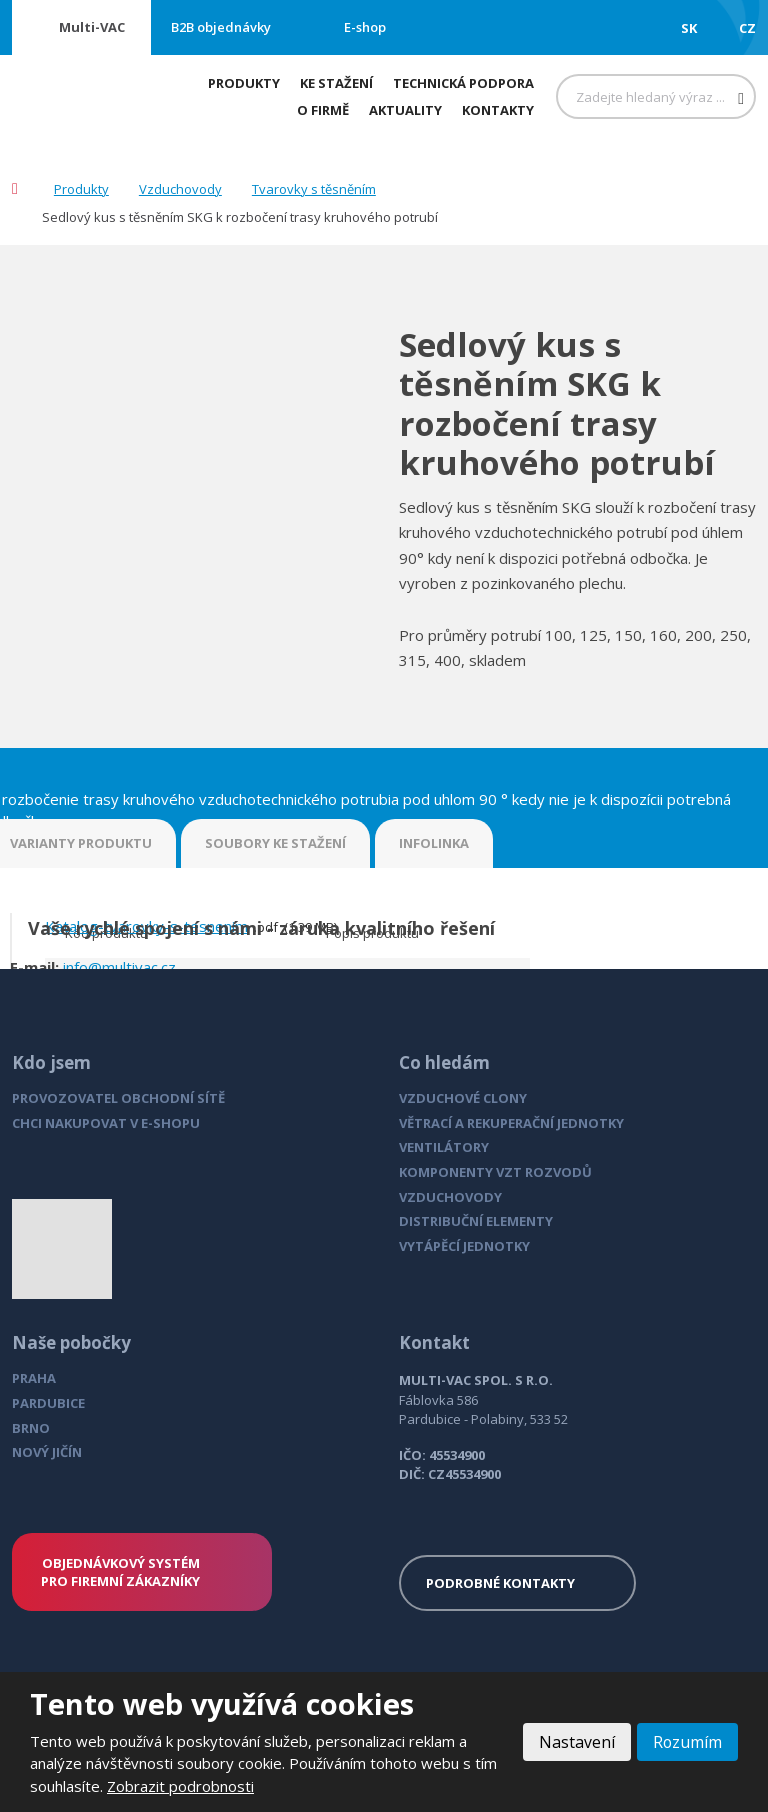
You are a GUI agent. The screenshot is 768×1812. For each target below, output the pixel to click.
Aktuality (405, 110)
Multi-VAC (92, 27)
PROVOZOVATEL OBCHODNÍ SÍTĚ (118, 1098)
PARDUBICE (48, 1403)
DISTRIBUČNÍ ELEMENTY (476, 1221)
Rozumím (687, 1742)
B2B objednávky (221, 27)
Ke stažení (336, 83)
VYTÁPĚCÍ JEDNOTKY (464, 1246)
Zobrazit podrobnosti (180, 1786)
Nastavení (576, 1742)
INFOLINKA (434, 843)
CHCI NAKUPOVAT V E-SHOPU (106, 1123)
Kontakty (498, 110)
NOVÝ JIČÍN (47, 1452)
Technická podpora (463, 83)
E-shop (365, 27)
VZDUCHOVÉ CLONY (463, 1098)
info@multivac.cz (119, 967)
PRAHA (34, 1378)
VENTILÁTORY (444, 1147)
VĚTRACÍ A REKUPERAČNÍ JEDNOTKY (511, 1123)
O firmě (323, 110)
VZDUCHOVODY (450, 1197)
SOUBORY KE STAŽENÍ (275, 843)
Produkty (244, 83)
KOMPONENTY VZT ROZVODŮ (495, 1172)
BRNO (31, 1428)
